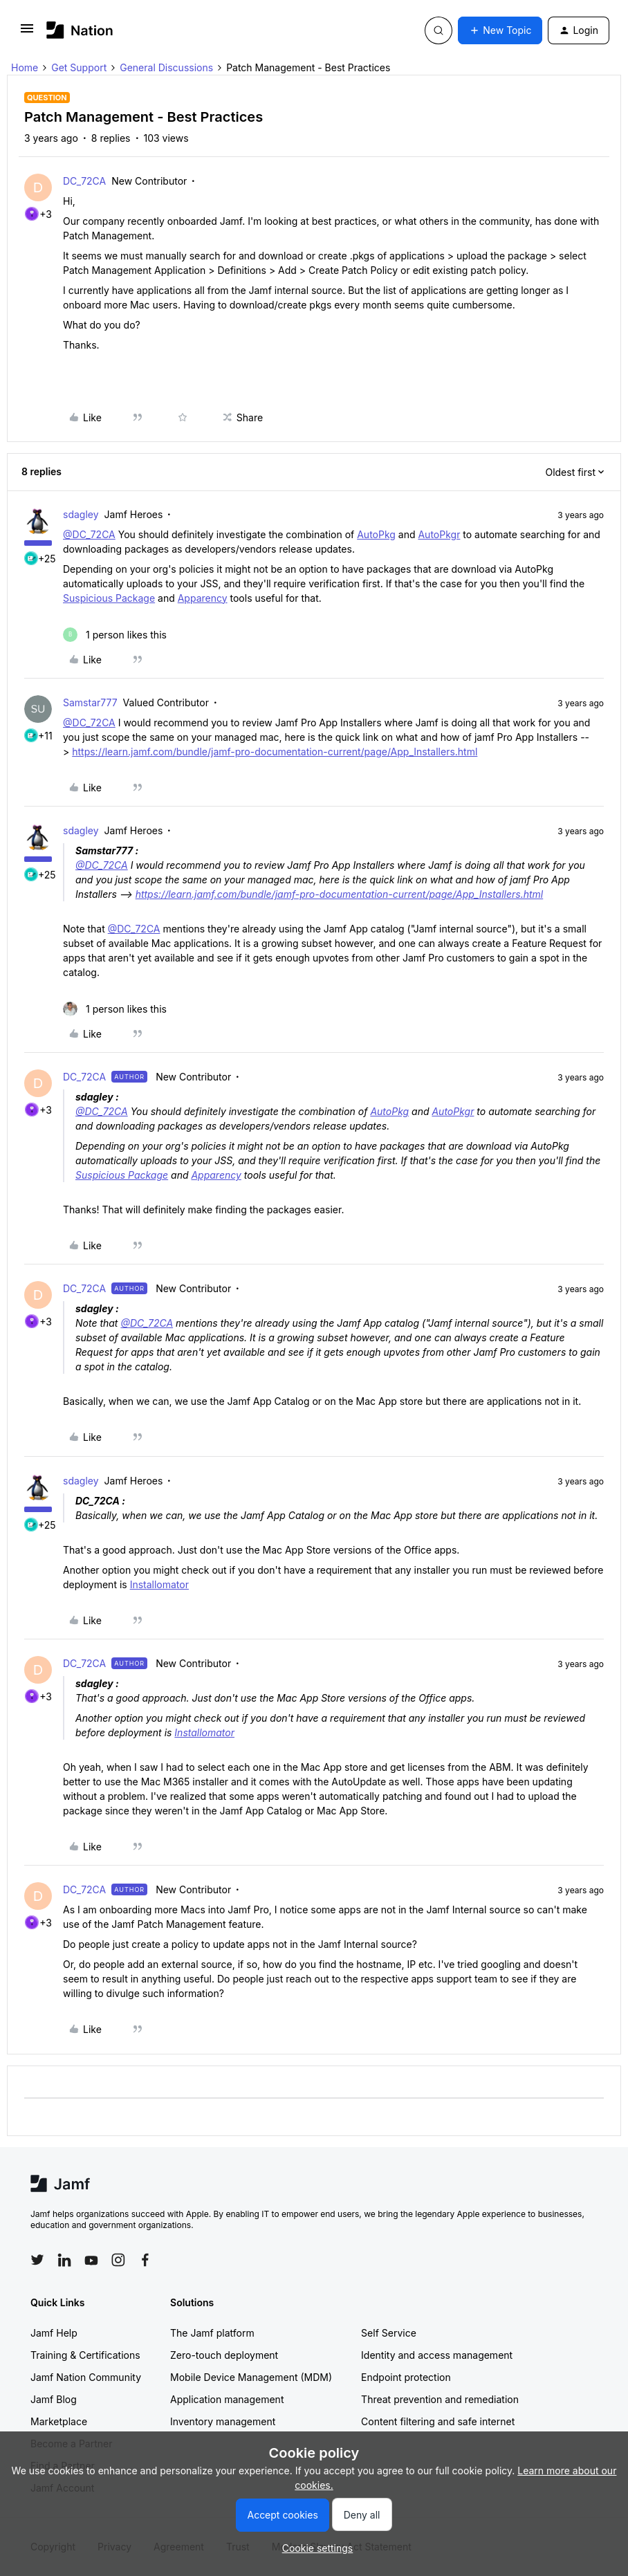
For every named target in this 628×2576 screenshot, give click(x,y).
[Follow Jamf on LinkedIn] (64, 2260)
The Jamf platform (212, 2333)
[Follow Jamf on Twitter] (37, 2259)
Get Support (79, 67)
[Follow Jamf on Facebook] (145, 2260)
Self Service (388, 2333)
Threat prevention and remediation (440, 2399)
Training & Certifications (85, 2355)
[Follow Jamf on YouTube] (91, 2260)
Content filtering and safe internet (438, 2421)
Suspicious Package (109, 598)
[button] (27, 33)
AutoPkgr (439, 534)
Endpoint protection (406, 2377)
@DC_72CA (89, 534)
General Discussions (166, 67)
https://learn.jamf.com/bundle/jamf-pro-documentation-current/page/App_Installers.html (274, 751)
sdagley (81, 514)
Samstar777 (90, 702)
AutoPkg (376, 534)
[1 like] (115, 634)
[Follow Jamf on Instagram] (118, 2260)
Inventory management (222, 2421)
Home (24, 67)
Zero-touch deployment (224, 2355)
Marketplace (58, 2421)
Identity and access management (436, 2355)
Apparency (203, 598)
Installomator (159, 1584)
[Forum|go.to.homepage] (79, 30)
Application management (227, 2399)
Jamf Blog (53, 2399)
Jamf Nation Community (85, 2377)
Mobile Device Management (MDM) (251, 2377)
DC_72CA (84, 181)
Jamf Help (53, 2333)
